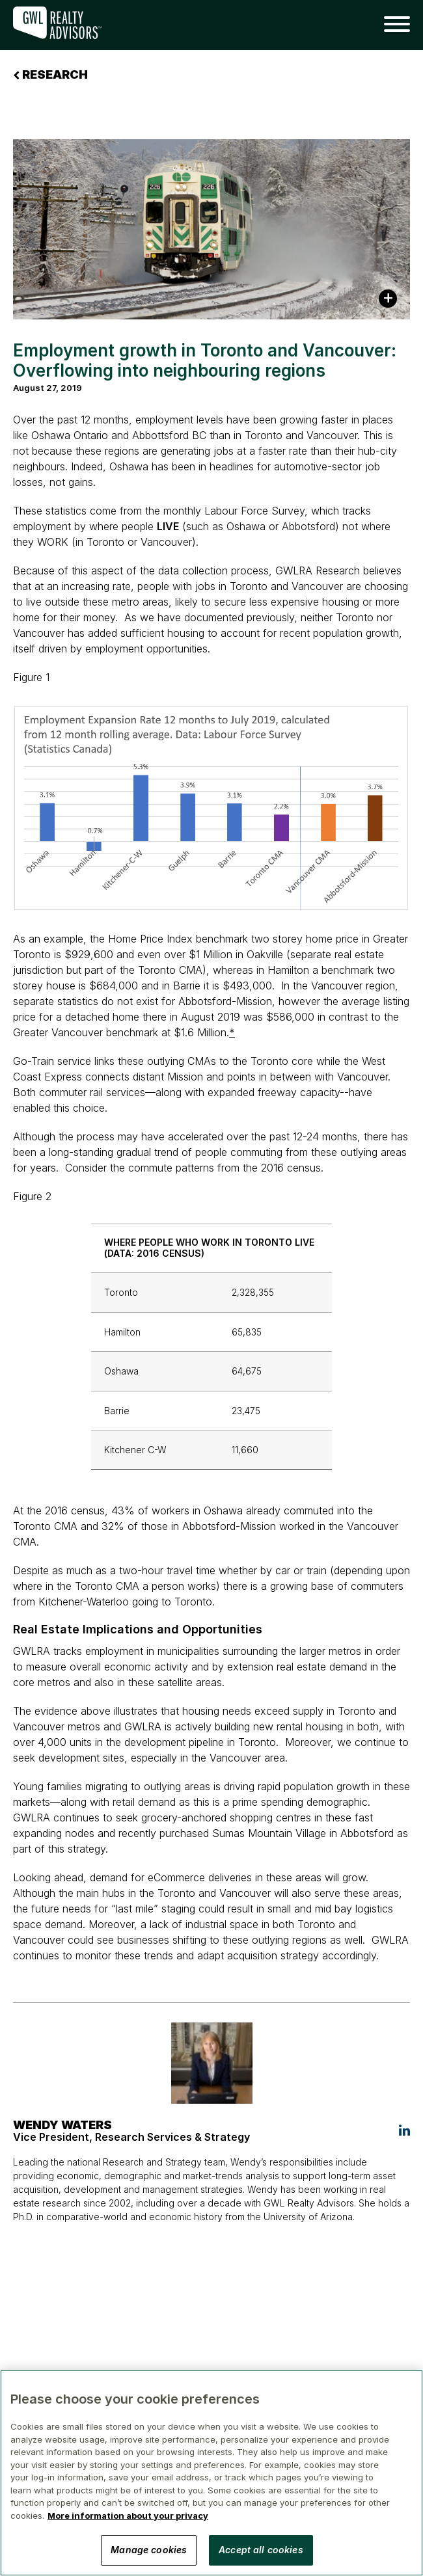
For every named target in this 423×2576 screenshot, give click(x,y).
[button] (392, 25)
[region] (211, 2473)
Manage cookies (149, 2549)
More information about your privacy (128, 2515)
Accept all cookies (261, 2549)
